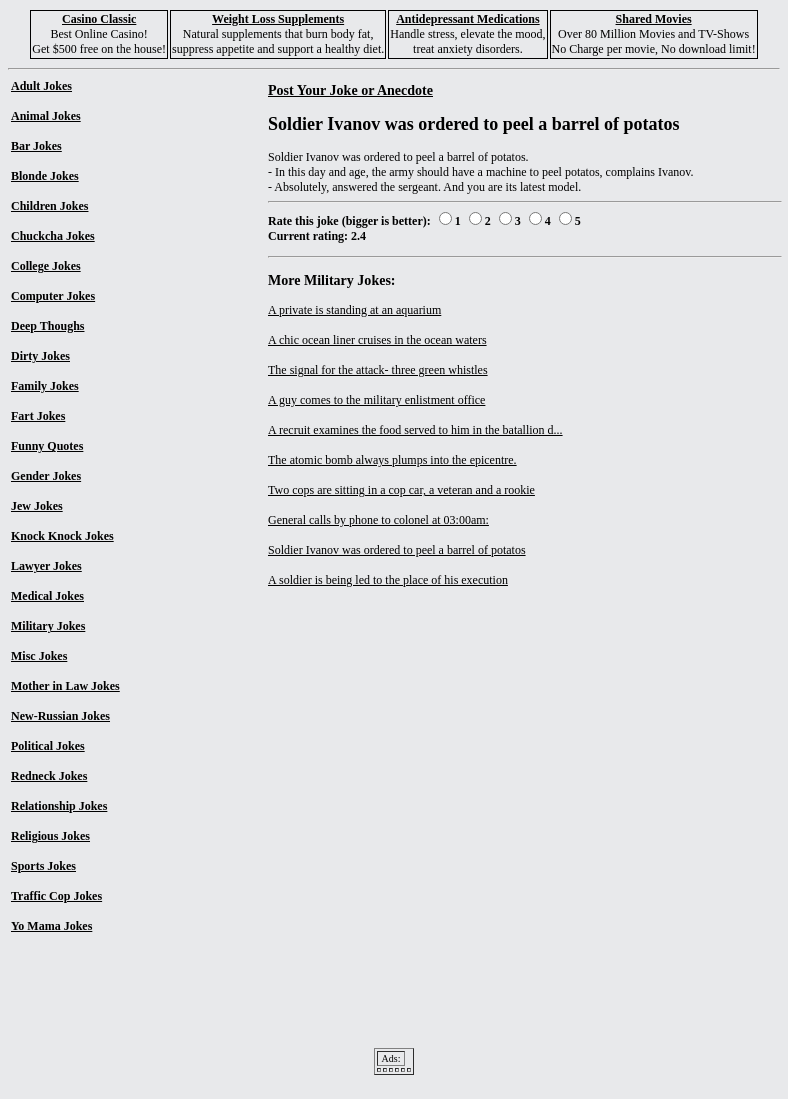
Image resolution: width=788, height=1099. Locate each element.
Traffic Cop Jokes (56, 896)
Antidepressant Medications (467, 19)
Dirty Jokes (40, 356)
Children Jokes (49, 206)
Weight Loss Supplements (278, 19)
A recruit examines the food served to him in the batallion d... (415, 430)
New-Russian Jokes (60, 716)
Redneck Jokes (49, 776)
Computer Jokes (53, 296)
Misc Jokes (39, 656)
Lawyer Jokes (46, 566)
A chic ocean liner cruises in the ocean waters (377, 340)
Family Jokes (45, 386)
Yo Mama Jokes (51, 926)
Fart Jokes (38, 416)
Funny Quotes (47, 446)
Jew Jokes (37, 506)
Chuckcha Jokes (53, 236)
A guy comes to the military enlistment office (376, 400)
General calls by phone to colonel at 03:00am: (378, 520)
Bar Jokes (36, 146)
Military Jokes (48, 626)
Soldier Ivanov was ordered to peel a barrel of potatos (397, 550)
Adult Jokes (41, 86)
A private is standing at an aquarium (354, 310)
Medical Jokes (47, 596)
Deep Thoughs (47, 326)
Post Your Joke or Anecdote (350, 90)
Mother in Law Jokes (65, 686)
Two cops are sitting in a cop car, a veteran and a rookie (401, 490)
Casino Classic (99, 19)
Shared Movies (654, 19)
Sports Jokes (43, 866)
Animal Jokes (46, 116)
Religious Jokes (50, 836)
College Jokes (46, 266)
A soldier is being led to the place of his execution (388, 580)
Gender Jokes (46, 476)
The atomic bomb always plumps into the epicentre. (392, 460)
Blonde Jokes (45, 176)
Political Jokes (48, 746)
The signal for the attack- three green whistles (378, 370)
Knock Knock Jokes (62, 536)
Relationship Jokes (59, 806)
